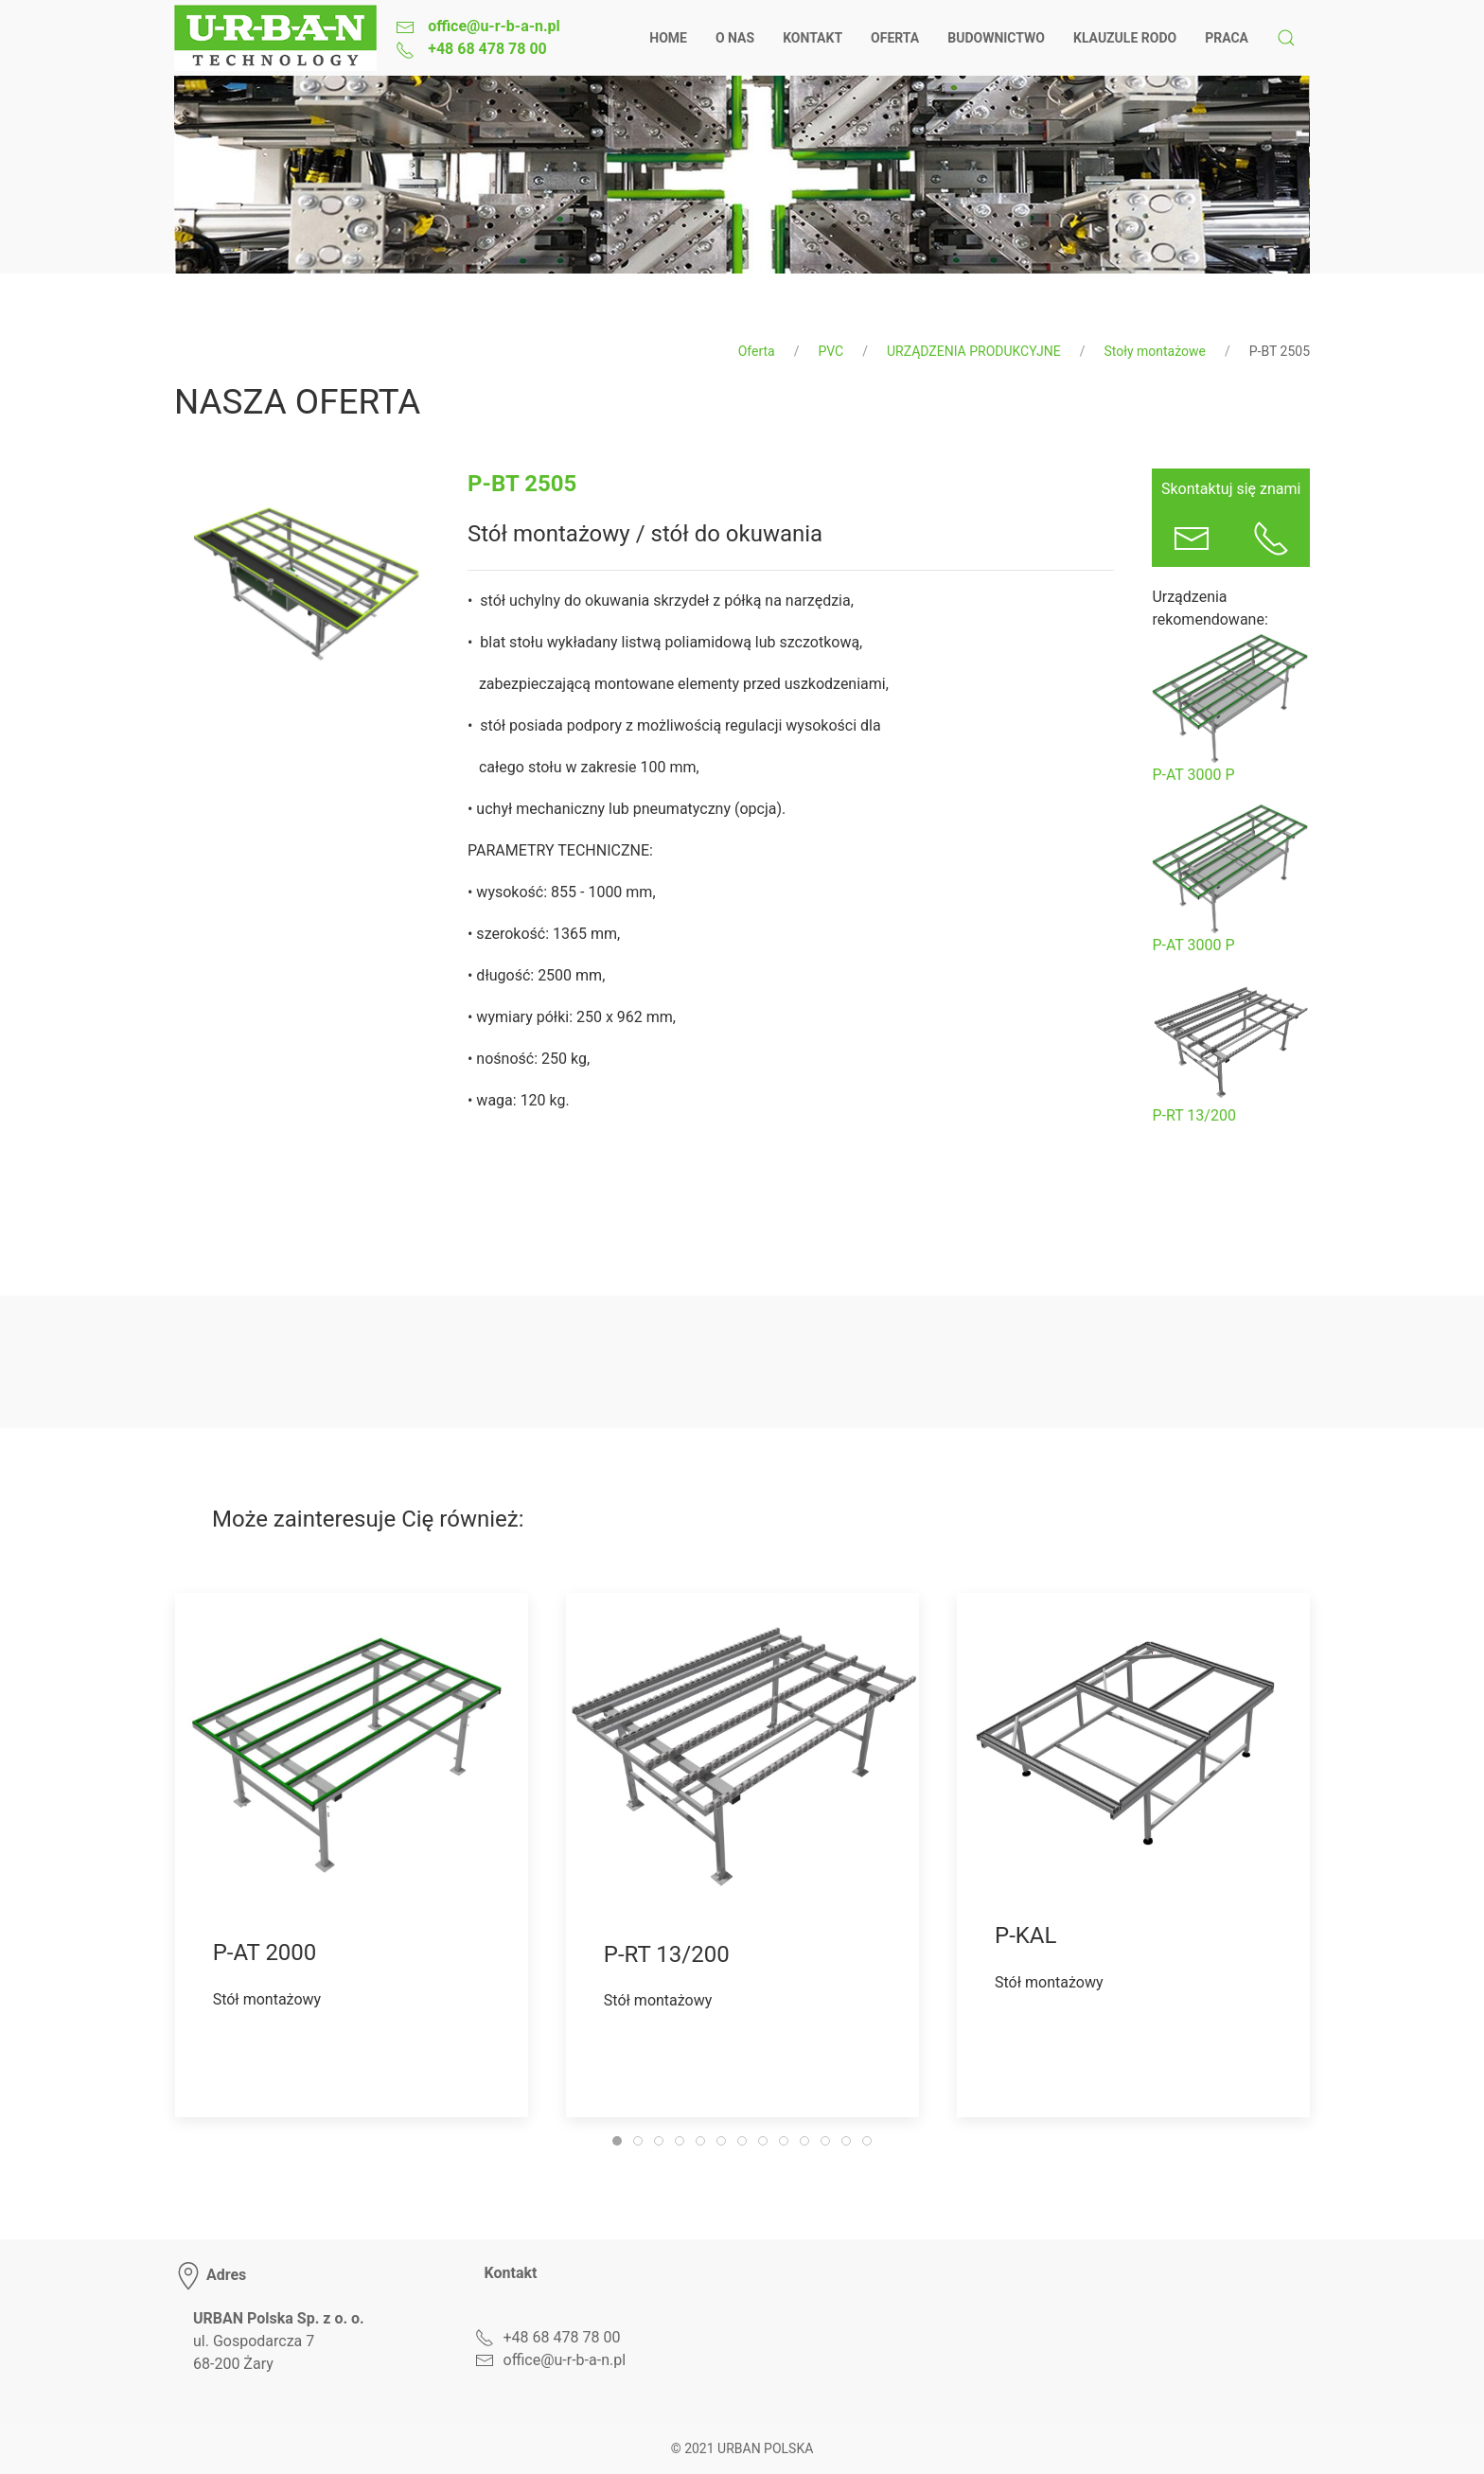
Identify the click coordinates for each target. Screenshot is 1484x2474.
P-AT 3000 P (1193, 775)
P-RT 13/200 (1194, 1115)
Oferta (895, 37)
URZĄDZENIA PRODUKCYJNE (974, 351)
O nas (735, 37)
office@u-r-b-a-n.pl (492, 26)
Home (668, 37)
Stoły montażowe (1155, 351)
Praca (1226, 37)
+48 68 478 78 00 (485, 49)
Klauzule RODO (1124, 37)
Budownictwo (996, 37)
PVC (830, 351)
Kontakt (812, 37)
